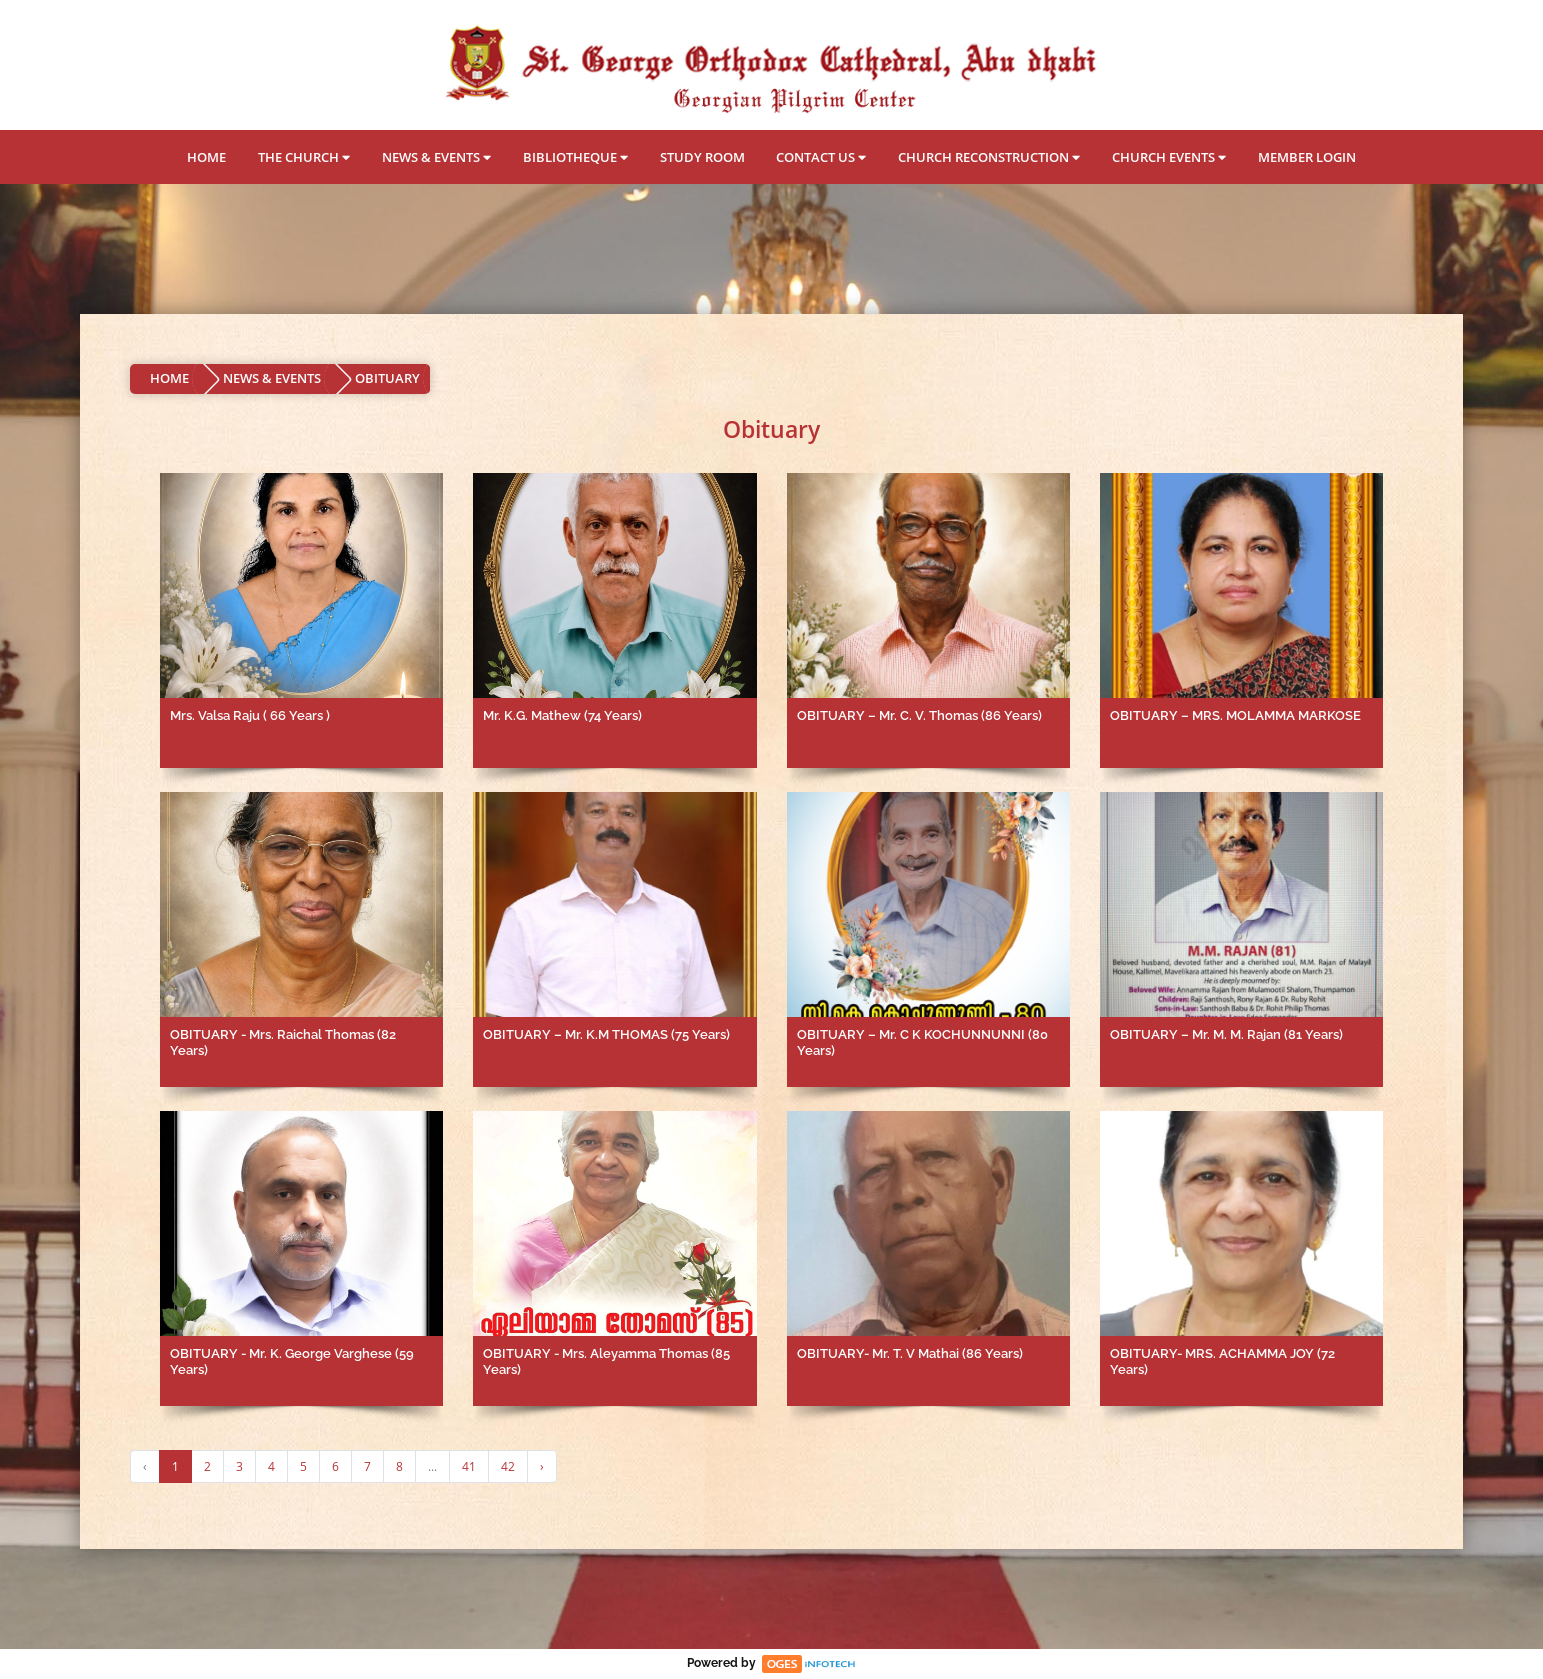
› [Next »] (542, 1466)
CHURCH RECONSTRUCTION (989, 157)
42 (508, 1466)
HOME (206, 157)
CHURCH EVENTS (1169, 157)
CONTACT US (821, 157)
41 (469, 1466)
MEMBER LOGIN (1307, 157)
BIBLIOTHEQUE (575, 157)
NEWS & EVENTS (436, 157)
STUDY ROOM (702, 157)
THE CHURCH (304, 157)
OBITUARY (387, 378)
